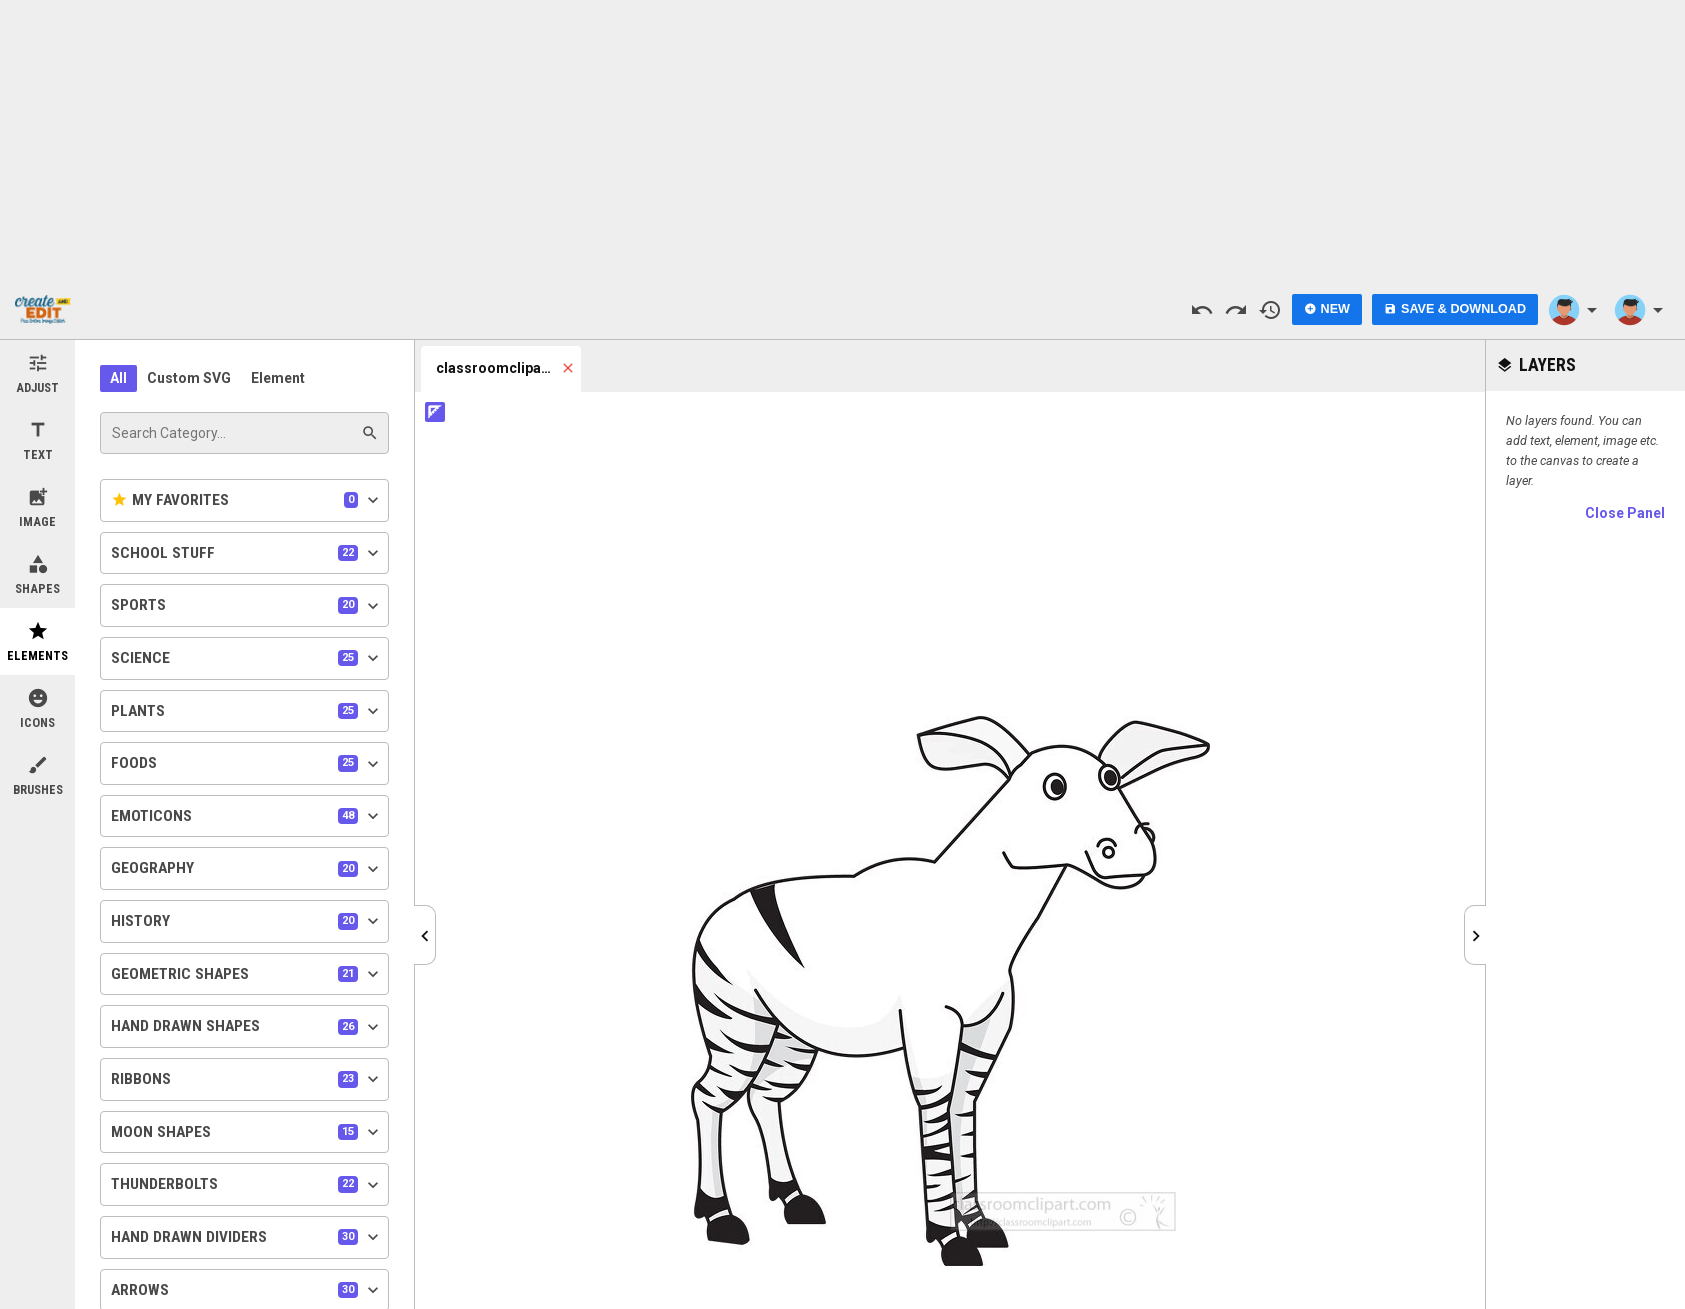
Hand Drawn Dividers (247, 1237)
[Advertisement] (843, 140)
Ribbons (247, 1079)
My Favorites (247, 500)
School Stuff (247, 553)
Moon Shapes (247, 1132)
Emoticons (247, 816)
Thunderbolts (247, 1185)
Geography (247, 869)
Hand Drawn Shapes (247, 1027)
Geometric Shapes (247, 974)
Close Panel (1625, 513)
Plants (247, 711)
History (247, 921)
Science (247, 658)
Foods (247, 764)
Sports (247, 606)
